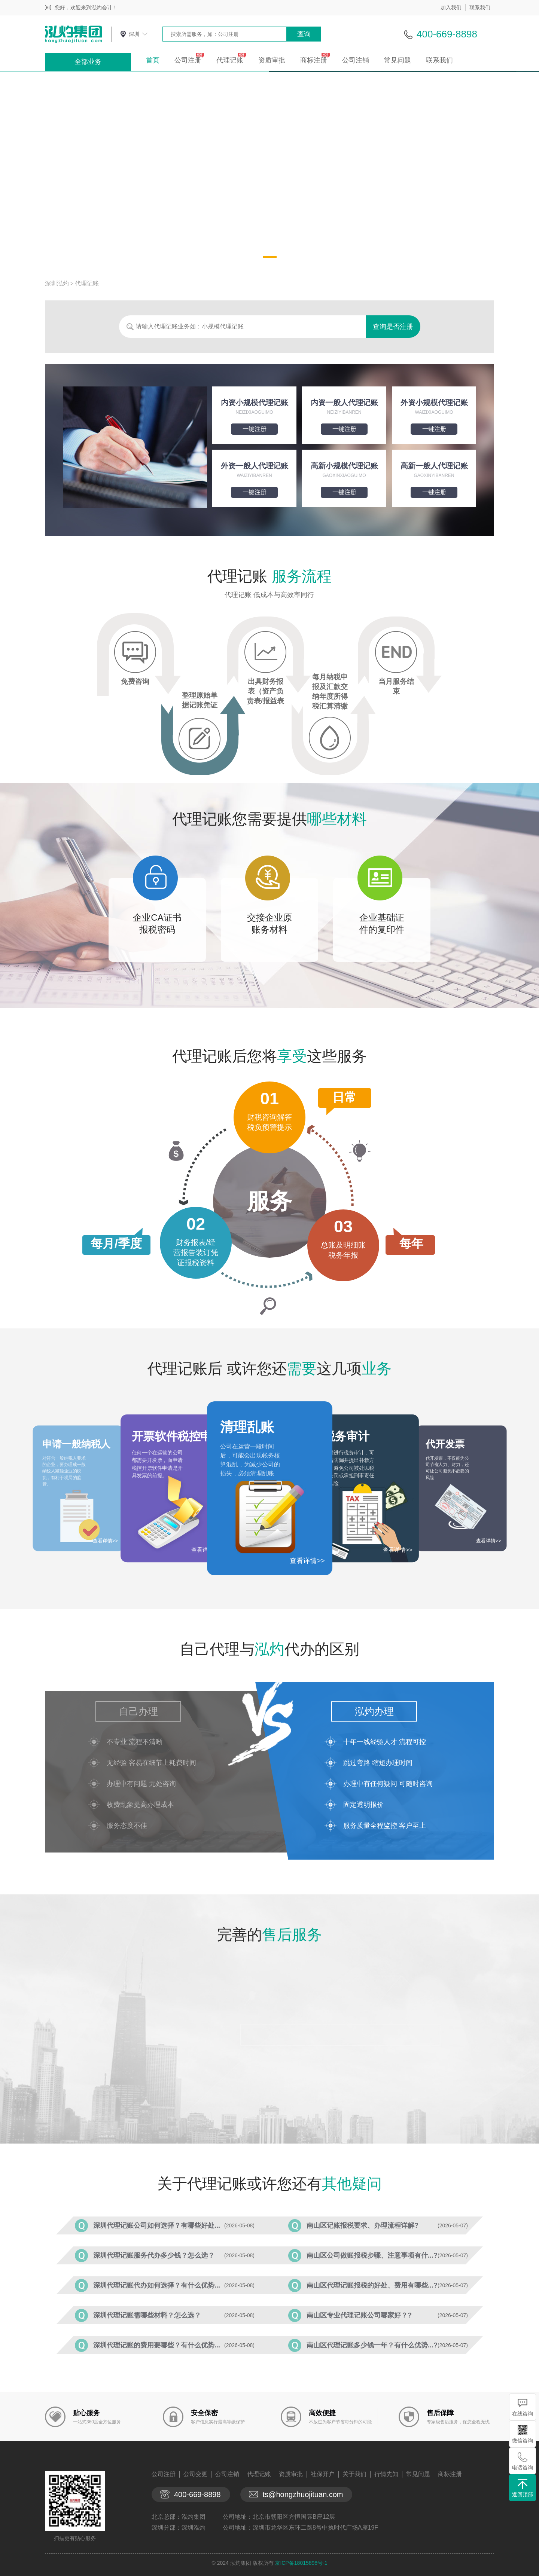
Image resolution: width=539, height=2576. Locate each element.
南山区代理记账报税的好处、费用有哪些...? (372, 2285)
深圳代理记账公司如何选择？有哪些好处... (156, 2225)
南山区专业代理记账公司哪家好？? (359, 2315)
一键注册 (255, 429)
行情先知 (386, 2474)
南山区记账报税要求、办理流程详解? (362, 2225)
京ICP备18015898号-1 (301, 2563)
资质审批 (271, 60)
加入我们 (451, 7)
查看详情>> (307, 1560)
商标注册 (313, 60)
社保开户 (323, 2474)
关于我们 (354, 2474)
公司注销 (355, 60)
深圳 (134, 34)
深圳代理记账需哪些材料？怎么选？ (147, 2315)
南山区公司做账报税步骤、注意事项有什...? (372, 2255)
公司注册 (187, 60)
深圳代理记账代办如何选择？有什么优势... (156, 2285)
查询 (304, 34)
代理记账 (229, 60)
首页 (152, 60)
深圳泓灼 (57, 283)
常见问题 (397, 60)
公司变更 (195, 2474)
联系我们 (479, 7)
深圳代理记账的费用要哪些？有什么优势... (156, 2345)
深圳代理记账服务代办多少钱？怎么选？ (153, 2255)
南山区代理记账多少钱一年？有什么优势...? (372, 2345)
